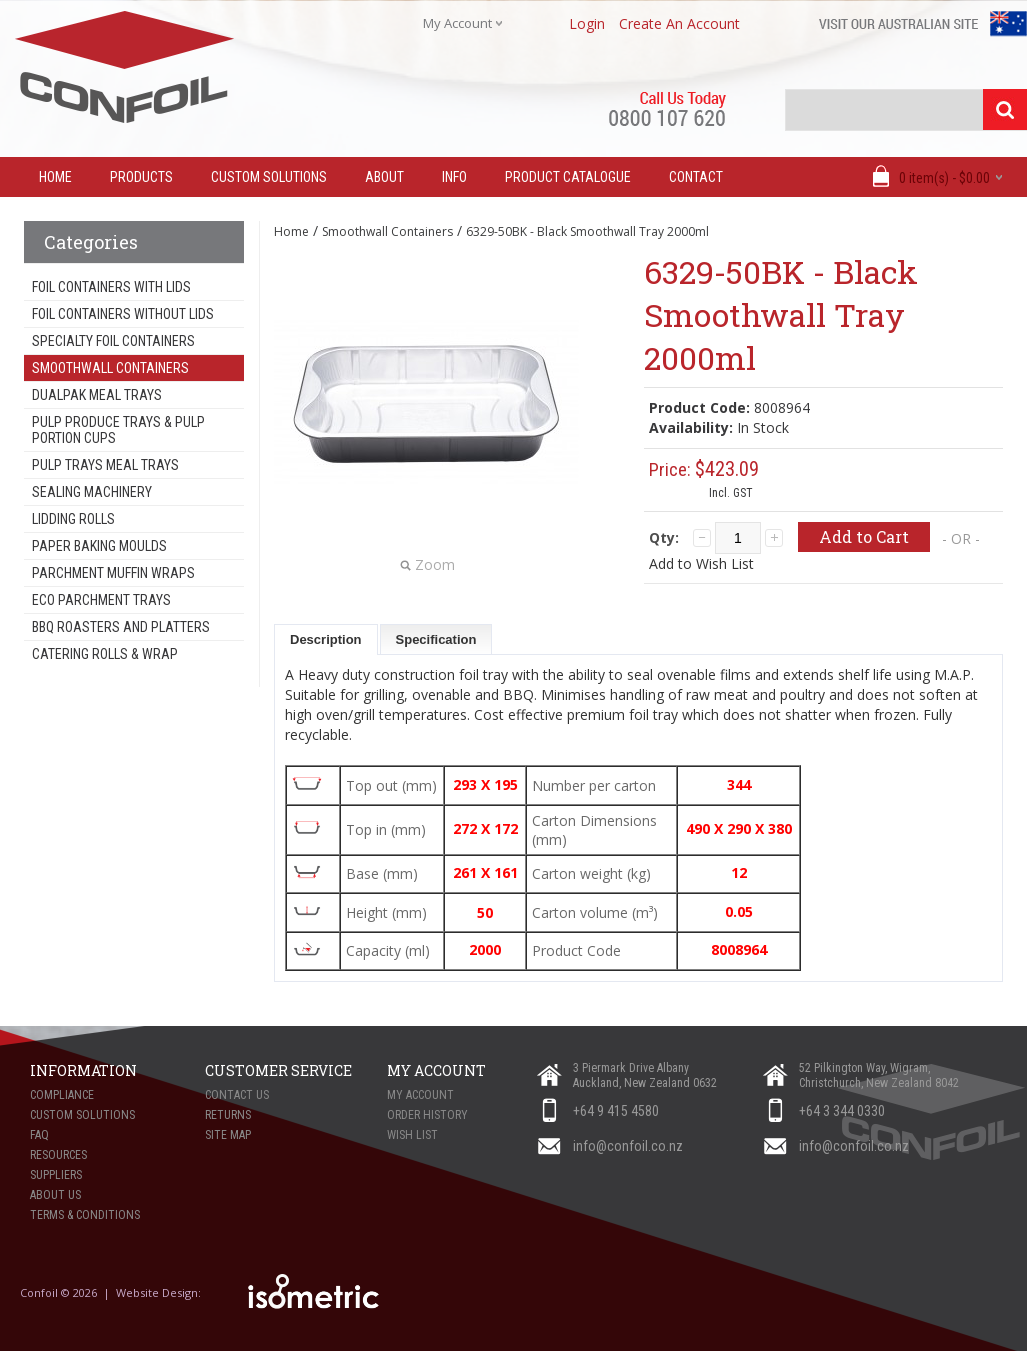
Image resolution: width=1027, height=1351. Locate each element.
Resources (58, 1155)
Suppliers (56, 1175)
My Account (420, 1095)
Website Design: (160, 1292)
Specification (436, 639)
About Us (55, 1195)
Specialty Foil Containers (113, 341)
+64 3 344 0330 (842, 1111)
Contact (696, 177)
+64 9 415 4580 (616, 1111)
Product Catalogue (568, 177)
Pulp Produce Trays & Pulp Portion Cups (118, 430)
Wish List (412, 1135)
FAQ (39, 1135)
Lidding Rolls (73, 519)
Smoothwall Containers (110, 368)
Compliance (62, 1095)
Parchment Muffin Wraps (113, 573)
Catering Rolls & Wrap (105, 654)
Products (141, 177)
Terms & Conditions (85, 1215)
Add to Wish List (701, 563)
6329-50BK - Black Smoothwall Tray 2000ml (587, 231)
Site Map (228, 1135)
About (384, 177)
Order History (427, 1115)
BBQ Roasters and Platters (121, 627)
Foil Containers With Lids (111, 287)
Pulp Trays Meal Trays (105, 465)
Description (326, 639)
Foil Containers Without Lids (123, 314)
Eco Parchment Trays (101, 600)
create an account (679, 23)
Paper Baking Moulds (99, 546)
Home (291, 231)
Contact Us (237, 1095)
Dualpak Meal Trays (97, 395)
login (587, 23)
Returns (228, 1115)
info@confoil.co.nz (628, 1146)
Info (454, 177)
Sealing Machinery (92, 492)
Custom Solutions (269, 177)
